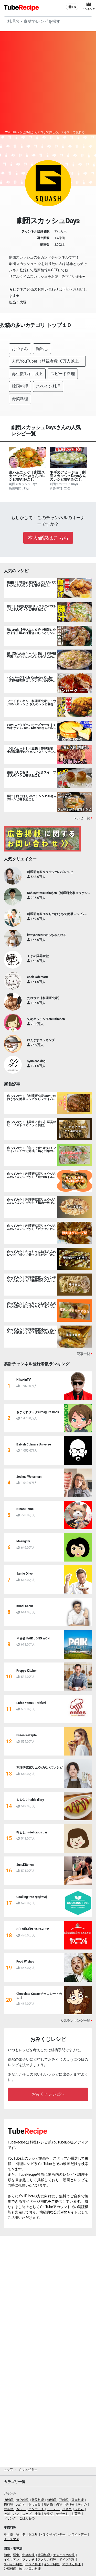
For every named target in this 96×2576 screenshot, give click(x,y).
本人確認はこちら (48, 538)
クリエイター (28, 2469)
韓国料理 (20, 386)
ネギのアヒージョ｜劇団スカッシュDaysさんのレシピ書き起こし (68, 475)
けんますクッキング (41, 1040)
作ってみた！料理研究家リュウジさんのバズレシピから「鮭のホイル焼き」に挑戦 (31, 1175)
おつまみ (20, 348)
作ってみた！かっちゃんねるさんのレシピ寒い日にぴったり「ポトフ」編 (31, 1305)
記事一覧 (84, 1354)
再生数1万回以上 (27, 373)
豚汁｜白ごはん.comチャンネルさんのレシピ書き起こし (32, 798)
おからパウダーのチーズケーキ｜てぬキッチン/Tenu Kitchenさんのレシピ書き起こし (31, 726)
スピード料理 (62, 373)
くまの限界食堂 (38, 956)
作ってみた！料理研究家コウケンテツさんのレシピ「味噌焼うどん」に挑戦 (31, 1279)
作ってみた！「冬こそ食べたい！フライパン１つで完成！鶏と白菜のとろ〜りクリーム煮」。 (31, 1149)
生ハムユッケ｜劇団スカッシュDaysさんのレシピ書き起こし (27, 475)
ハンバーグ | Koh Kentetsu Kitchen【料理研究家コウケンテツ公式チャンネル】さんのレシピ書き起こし (31, 679)
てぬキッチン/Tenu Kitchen (46, 1019)
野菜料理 (20, 398)
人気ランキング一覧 (76, 2021)
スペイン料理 (48, 386)
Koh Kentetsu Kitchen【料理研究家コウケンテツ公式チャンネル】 (59, 893)
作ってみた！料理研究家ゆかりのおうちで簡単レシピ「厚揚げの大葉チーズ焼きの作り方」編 (31, 1331)
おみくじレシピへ (48, 2094)
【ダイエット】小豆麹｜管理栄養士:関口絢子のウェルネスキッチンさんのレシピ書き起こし (30, 750)
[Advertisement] (48, 79)
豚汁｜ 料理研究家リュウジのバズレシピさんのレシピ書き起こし (32, 608)
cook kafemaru (37, 977)
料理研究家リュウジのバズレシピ (50, 872)
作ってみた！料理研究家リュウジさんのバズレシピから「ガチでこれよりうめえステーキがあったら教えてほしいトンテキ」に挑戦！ (31, 1227)
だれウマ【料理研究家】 (44, 998)
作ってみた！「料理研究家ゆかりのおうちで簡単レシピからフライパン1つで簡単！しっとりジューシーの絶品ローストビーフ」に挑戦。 (31, 1097)
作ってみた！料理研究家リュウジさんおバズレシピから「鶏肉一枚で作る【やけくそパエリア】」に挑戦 (31, 1201)
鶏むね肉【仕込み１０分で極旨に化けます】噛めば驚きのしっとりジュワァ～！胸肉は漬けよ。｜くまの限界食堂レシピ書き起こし (31, 631)
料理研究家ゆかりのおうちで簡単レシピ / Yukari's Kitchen (55, 914)
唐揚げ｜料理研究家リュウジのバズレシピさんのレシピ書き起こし (31, 584)
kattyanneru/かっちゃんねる (46, 935)
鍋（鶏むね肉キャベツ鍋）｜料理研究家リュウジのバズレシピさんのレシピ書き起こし (31, 655)
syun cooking (36, 1061)
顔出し (42, 348)
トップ (8, 2469)
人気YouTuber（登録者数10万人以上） (47, 361)
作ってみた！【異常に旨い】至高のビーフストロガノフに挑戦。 (31, 1124)
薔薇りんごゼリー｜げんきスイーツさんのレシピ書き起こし (31, 774)
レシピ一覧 (82, 818)
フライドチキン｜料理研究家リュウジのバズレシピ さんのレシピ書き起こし (32, 703)
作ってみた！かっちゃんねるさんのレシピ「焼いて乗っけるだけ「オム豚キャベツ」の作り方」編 (31, 1253)
